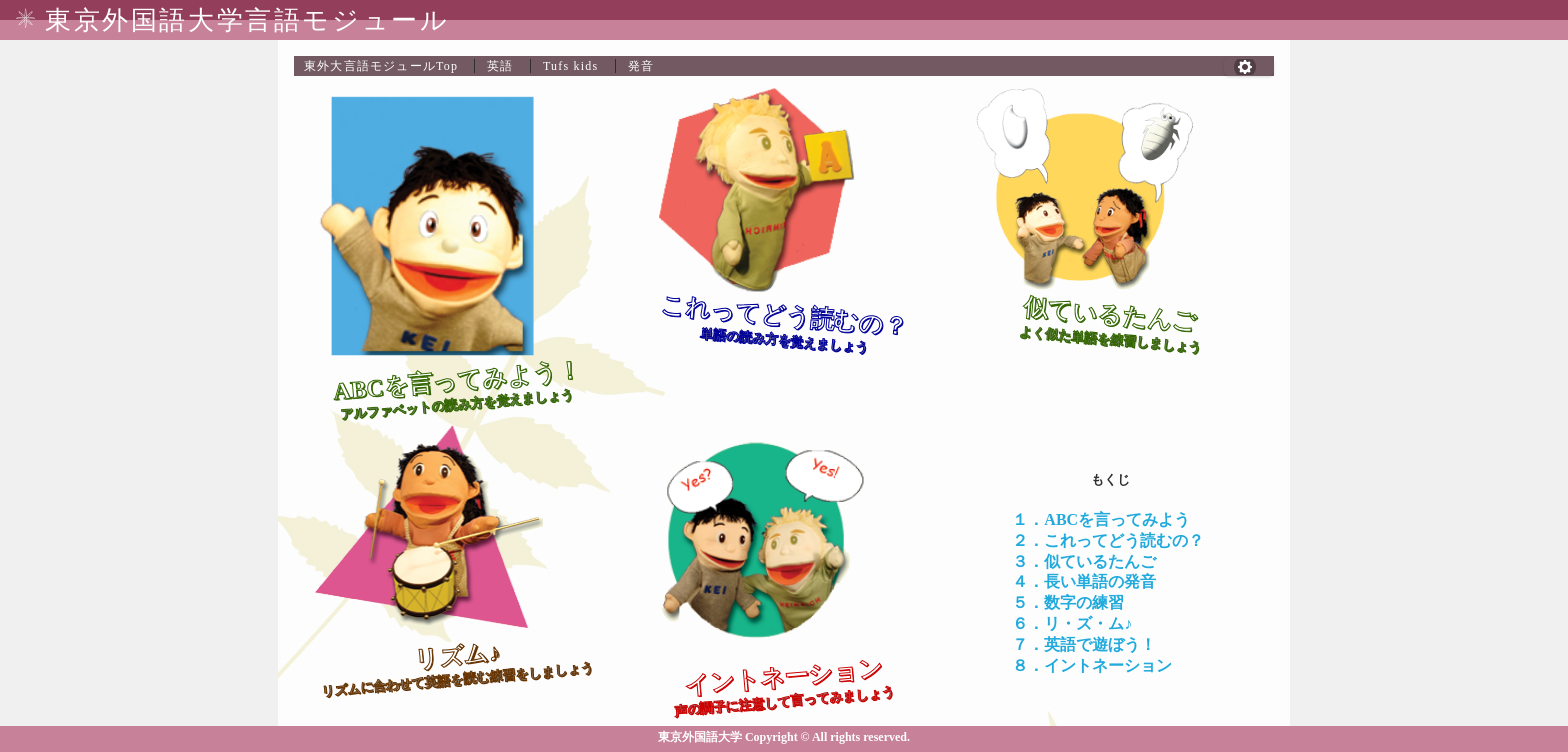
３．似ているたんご (1084, 561)
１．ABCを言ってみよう (1101, 519)
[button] (1249, 67)
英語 (500, 66)
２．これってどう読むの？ (1108, 540)
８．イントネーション (1092, 665)
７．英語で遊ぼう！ (1084, 644)
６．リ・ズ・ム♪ (1072, 623)
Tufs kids (570, 66)
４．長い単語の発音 (1084, 581)
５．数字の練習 (1068, 602)
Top (381, 66)
